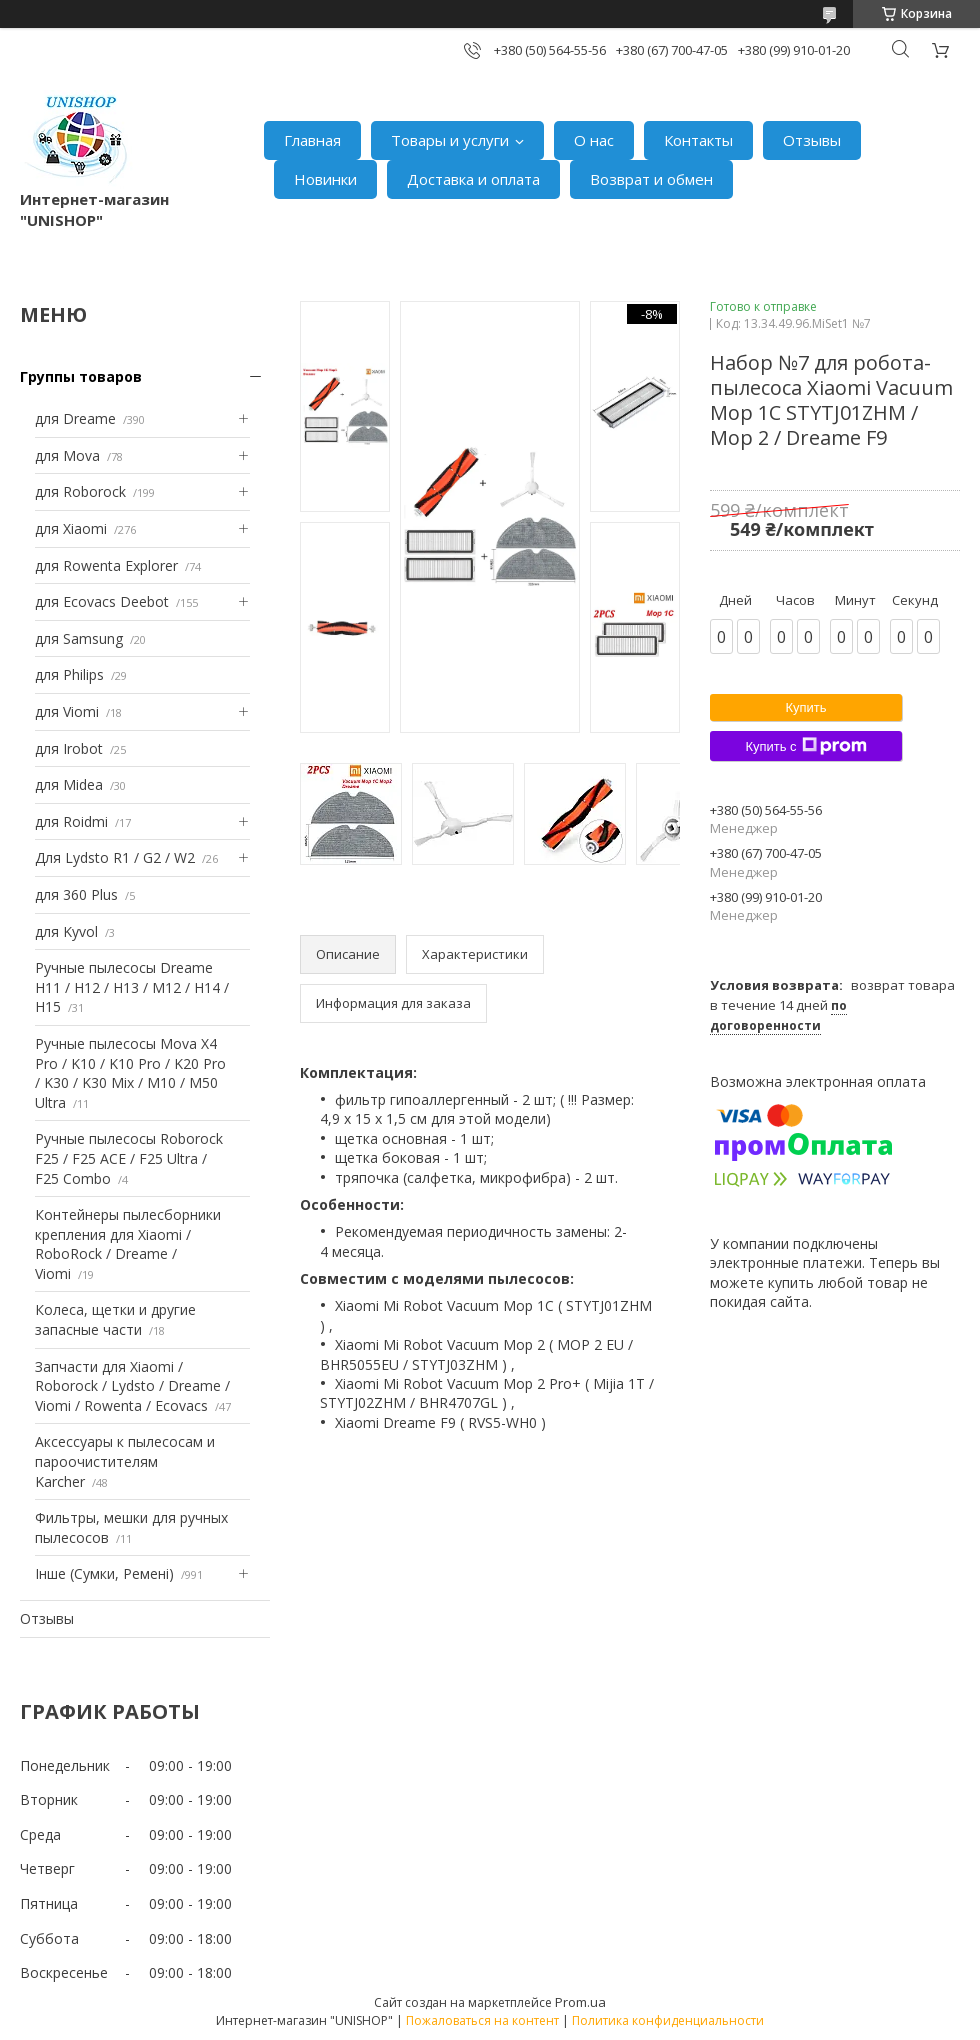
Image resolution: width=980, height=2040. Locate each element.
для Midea (69, 784)
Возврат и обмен (651, 179)
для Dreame (75, 418)
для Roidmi (71, 821)
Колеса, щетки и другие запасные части (115, 1319)
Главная (312, 140)
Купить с (805, 746)
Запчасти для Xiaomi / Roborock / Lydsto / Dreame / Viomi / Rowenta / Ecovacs (132, 1386)
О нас (594, 140)
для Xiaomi (71, 528)
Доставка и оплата (473, 179)
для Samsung (79, 638)
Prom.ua (580, 2002)
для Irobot (69, 748)
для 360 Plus (76, 894)
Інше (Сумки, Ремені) (104, 1573)
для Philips (69, 674)
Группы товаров (81, 376)
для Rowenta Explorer (106, 565)
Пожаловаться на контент (482, 2020)
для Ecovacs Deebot (102, 601)
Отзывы (812, 140)
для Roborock (80, 491)
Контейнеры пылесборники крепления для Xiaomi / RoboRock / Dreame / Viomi (128, 1244)
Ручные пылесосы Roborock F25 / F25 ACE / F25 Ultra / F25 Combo (129, 1158)
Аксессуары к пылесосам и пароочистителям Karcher (125, 1461)
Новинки (325, 179)
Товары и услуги (450, 140)
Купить (805, 707)
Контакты (698, 140)
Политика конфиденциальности (668, 2020)
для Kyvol (66, 931)
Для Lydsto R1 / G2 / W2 (115, 857)
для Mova (67, 455)
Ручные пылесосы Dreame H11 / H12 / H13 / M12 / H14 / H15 (132, 987)
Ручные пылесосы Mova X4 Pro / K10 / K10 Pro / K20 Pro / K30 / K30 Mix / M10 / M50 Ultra (130, 1073)
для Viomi (67, 711)
